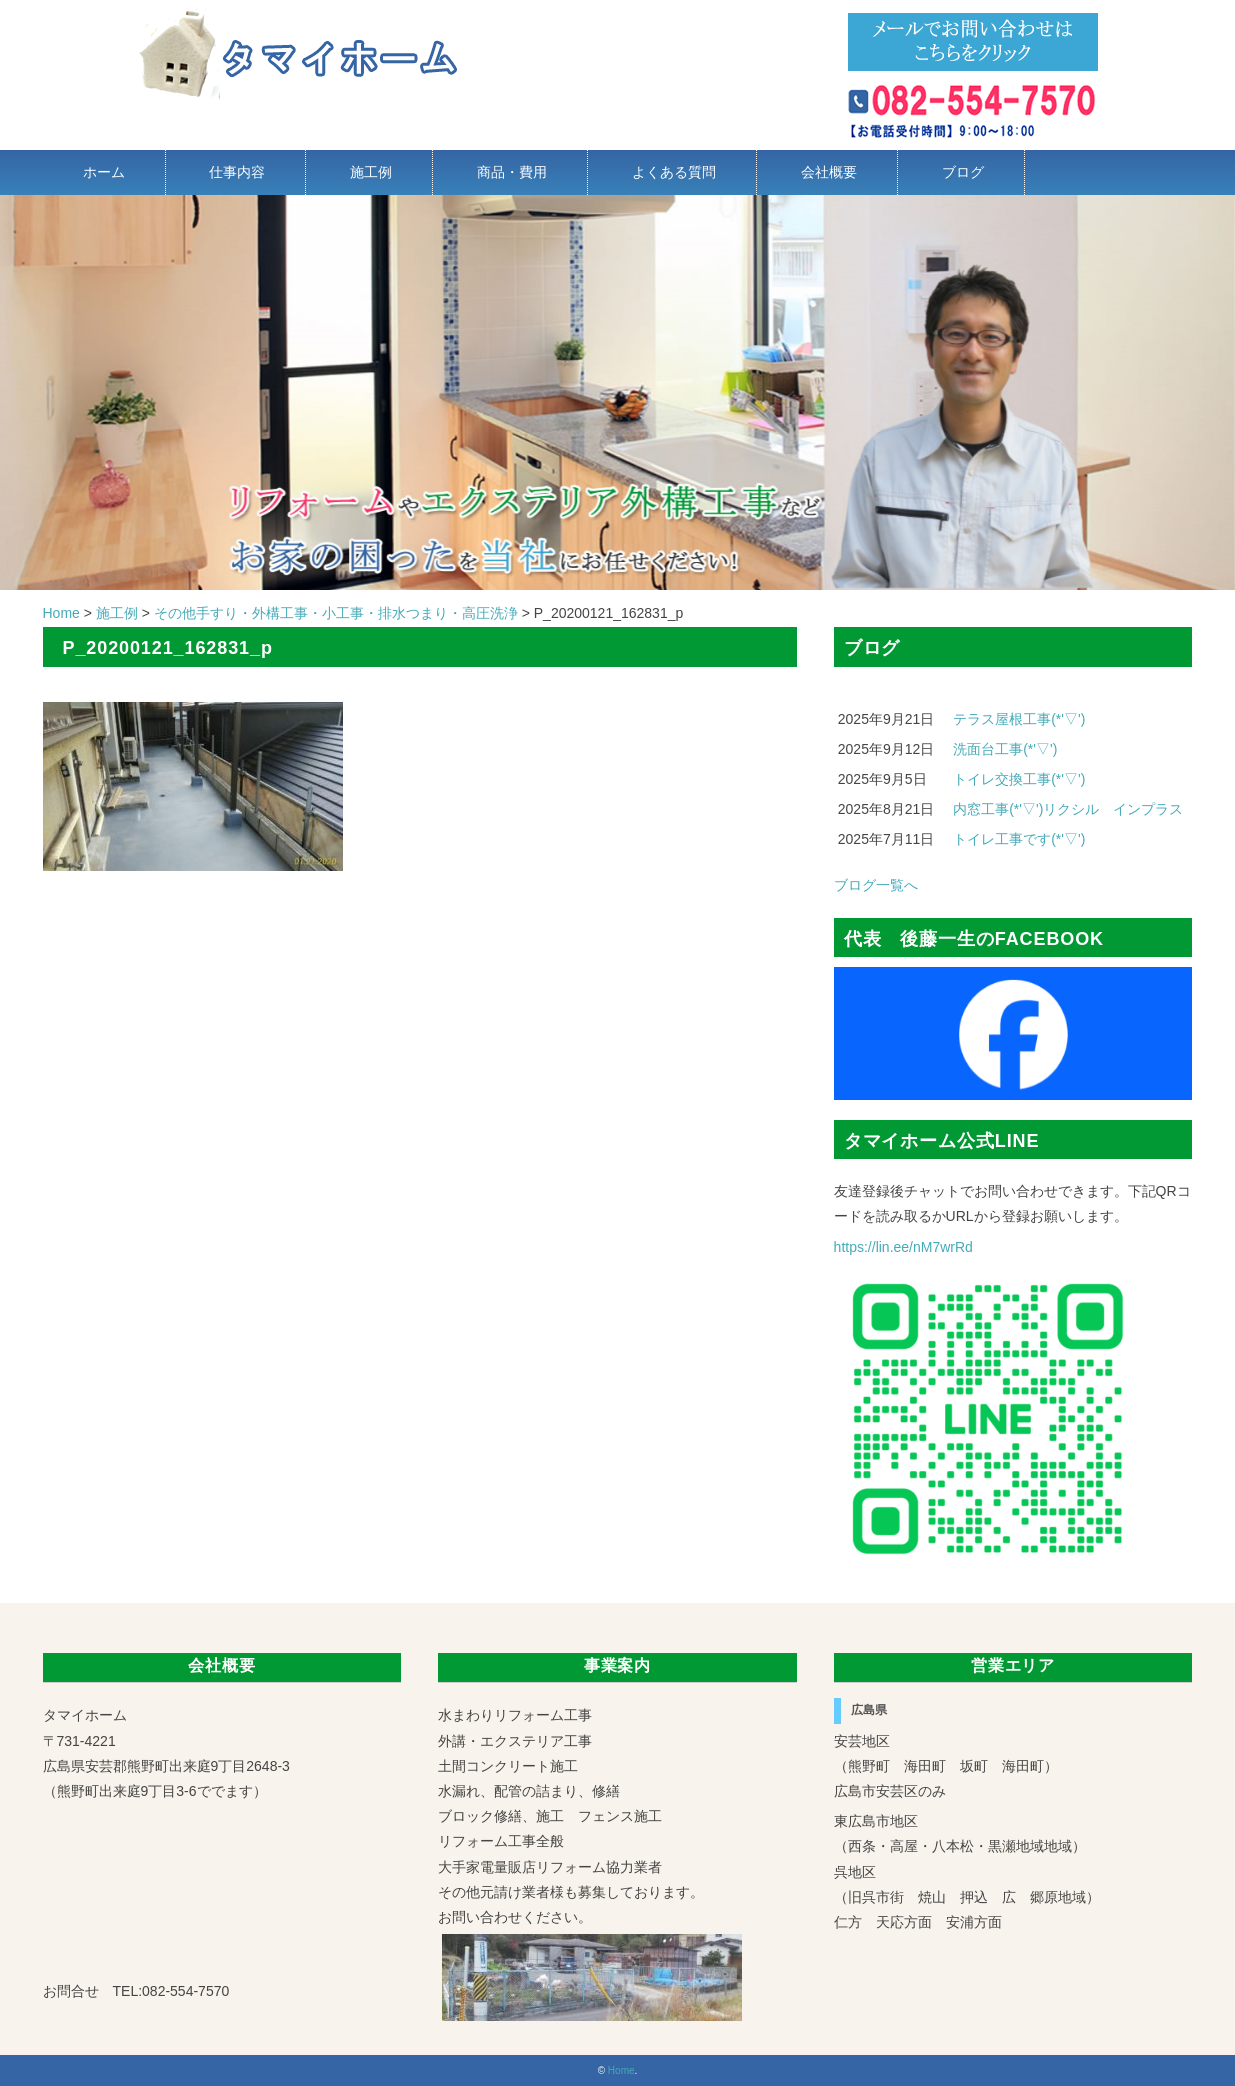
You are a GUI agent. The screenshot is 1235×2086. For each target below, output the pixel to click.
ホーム (104, 172)
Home (621, 2070)
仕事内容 (237, 172)
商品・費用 (512, 172)
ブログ (963, 172)
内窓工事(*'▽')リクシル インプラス (1068, 809)
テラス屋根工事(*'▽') (1019, 719)
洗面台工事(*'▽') (1005, 749)
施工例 (371, 172)
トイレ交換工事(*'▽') (1019, 779)
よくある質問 (674, 172)
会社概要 (829, 172)
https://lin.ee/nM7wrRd (903, 1247)
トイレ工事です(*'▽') (1019, 839)
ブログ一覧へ (876, 885)
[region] (617, 392)
